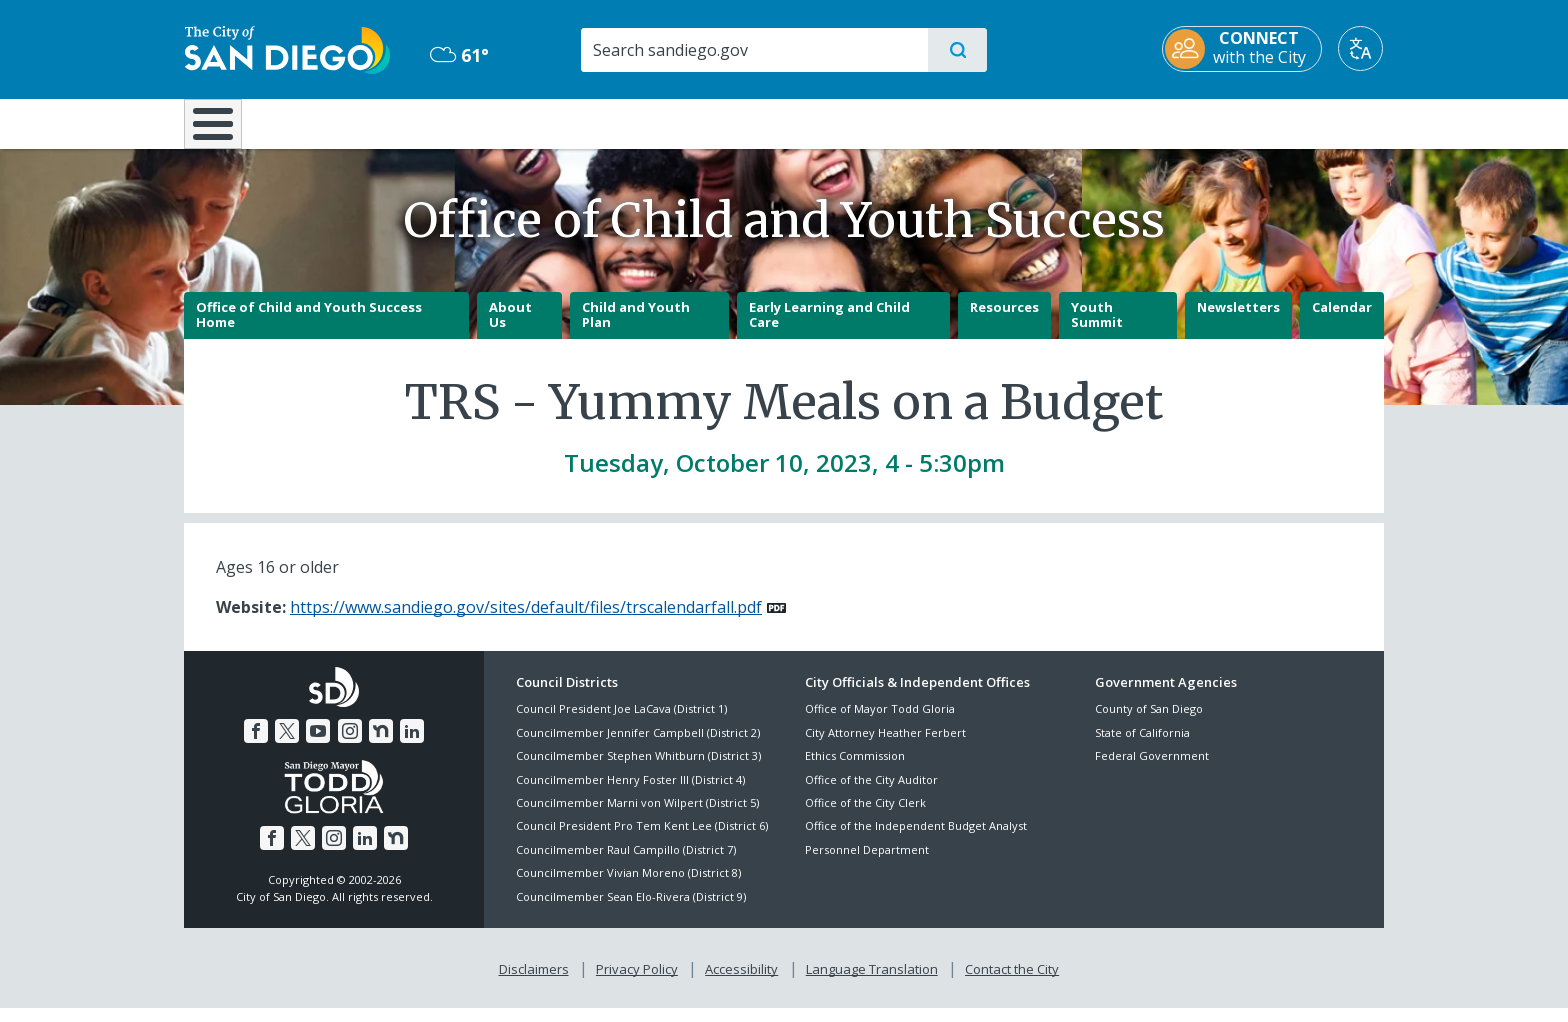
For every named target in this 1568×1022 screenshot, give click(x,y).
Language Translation (872, 983)
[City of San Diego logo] (286, 48)
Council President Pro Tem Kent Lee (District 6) (642, 840)
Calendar (1342, 321)
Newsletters (1238, 321)
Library (896, 122)
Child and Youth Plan (636, 329)
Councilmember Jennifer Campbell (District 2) (638, 746)
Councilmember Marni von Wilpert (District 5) (637, 816)
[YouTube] (318, 745)
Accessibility (741, 983)
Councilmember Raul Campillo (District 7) (626, 863)
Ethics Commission (855, 770)
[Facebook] (256, 745)
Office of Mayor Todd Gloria (880, 723)
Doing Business (714, 122)
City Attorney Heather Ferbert (885, 746)
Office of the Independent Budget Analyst (916, 840)
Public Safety (1091, 122)
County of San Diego (1149, 723)
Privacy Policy (637, 983)
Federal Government (1152, 770)
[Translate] (1361, 48)
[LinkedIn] (412, 745)
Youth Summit (1097, 329)
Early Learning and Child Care (829, 329)
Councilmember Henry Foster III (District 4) (630, 793)
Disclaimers (534, 983)
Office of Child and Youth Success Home (309, 329)
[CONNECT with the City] (1243, 49)
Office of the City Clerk (865, 816)
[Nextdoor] (381, 745)
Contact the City (1012, 983)
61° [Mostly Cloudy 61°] (458, 55)
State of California (1142, 746)
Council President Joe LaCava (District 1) (621, 723)
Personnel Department (867, 863)
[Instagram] (350, 745)
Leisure (353, 122)
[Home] (222, 131)
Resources (1004, 321)
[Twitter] (287, 745)
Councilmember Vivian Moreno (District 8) (628, 887)
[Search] (753, 50)
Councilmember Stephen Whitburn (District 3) (638, 770)
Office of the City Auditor (871, 793)
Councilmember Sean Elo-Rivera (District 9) (631, 910)
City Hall (1286, 122)
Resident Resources (537, 122)
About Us (510, 329)
